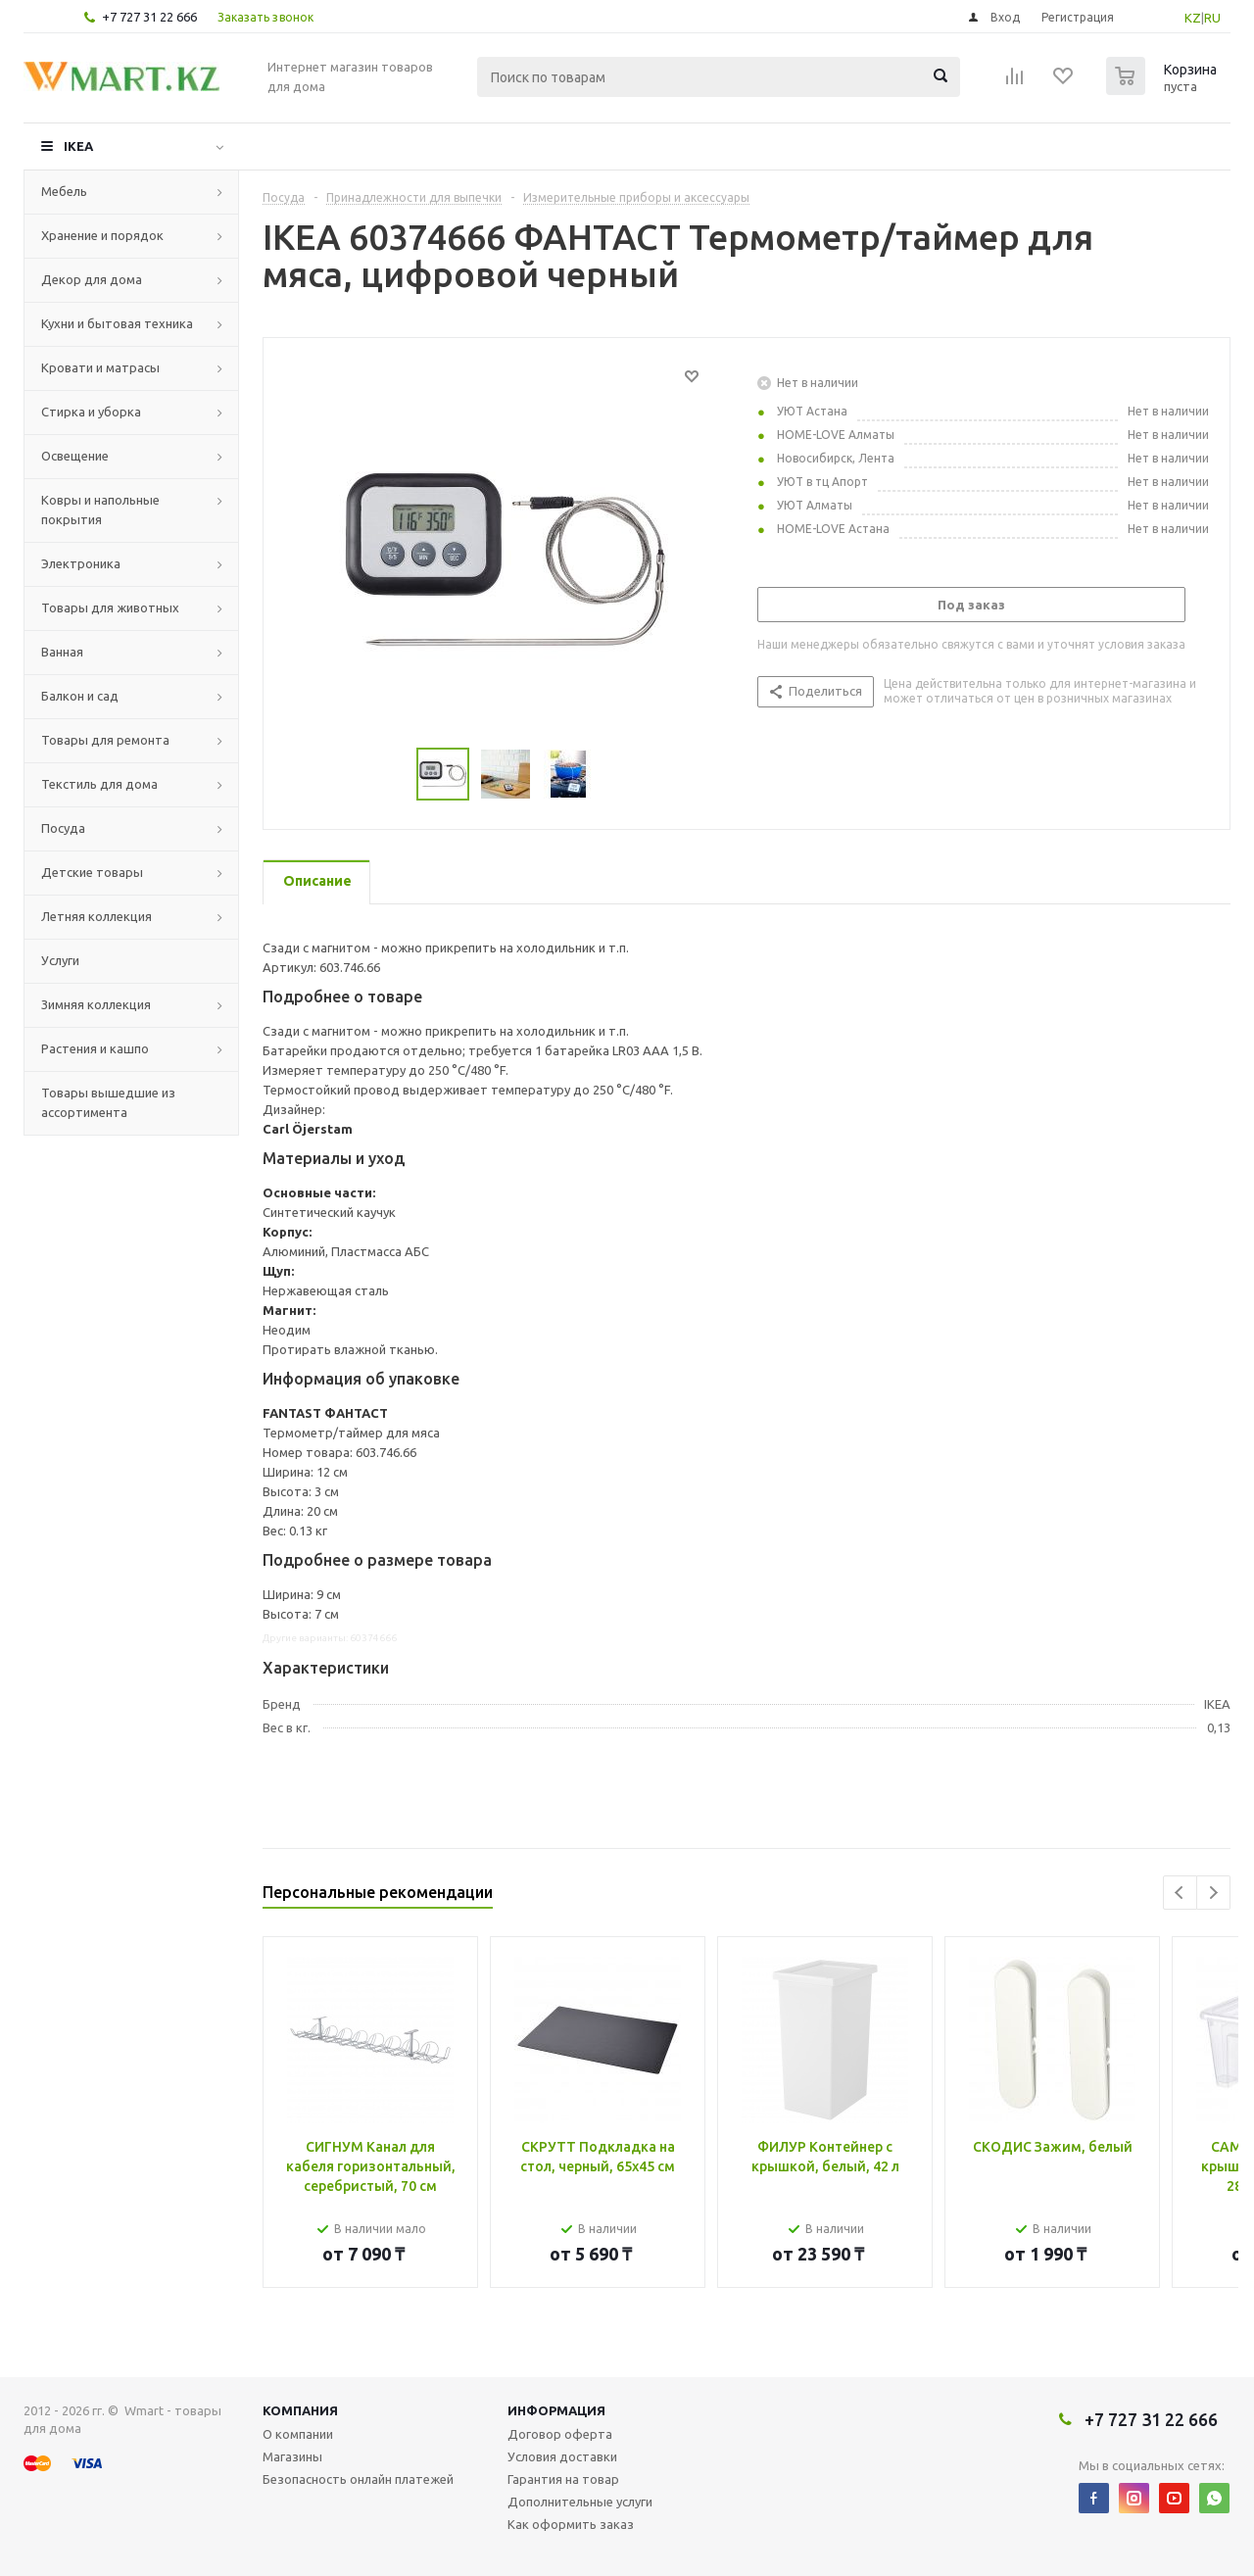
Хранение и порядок (102, 235)
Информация (556, 2410)
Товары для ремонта (105, 740)
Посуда (63, 828)
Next (1213, 1892)
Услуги (60, 960)
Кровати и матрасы (100, 367)
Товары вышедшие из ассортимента (108, 1102)
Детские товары (92, 872)
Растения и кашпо (95, 1048)
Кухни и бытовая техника (117, 323)
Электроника (81, 563)
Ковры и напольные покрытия (100, 509)
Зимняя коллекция (96, 1004)
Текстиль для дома (99, 784)
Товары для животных (110, 607)
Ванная (62, 651)
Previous (1180, 1892)
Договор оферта (559, 2434)
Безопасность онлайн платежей (358, 2479)
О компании (298, 2434)
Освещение (75, 455)
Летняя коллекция (96, 916)
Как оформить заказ (570, 2524)
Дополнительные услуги (579, 2501)
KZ (1192, 17)
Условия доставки (562, 2456)
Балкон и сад (80, 696)
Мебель (64, 191)
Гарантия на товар (563, 2479)
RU (1212, 17)
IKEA (78, 146)
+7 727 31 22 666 (149, 17)
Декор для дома (91, 279)
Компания (300, 2410)
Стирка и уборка (91, 411)
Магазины (292, 2456)
